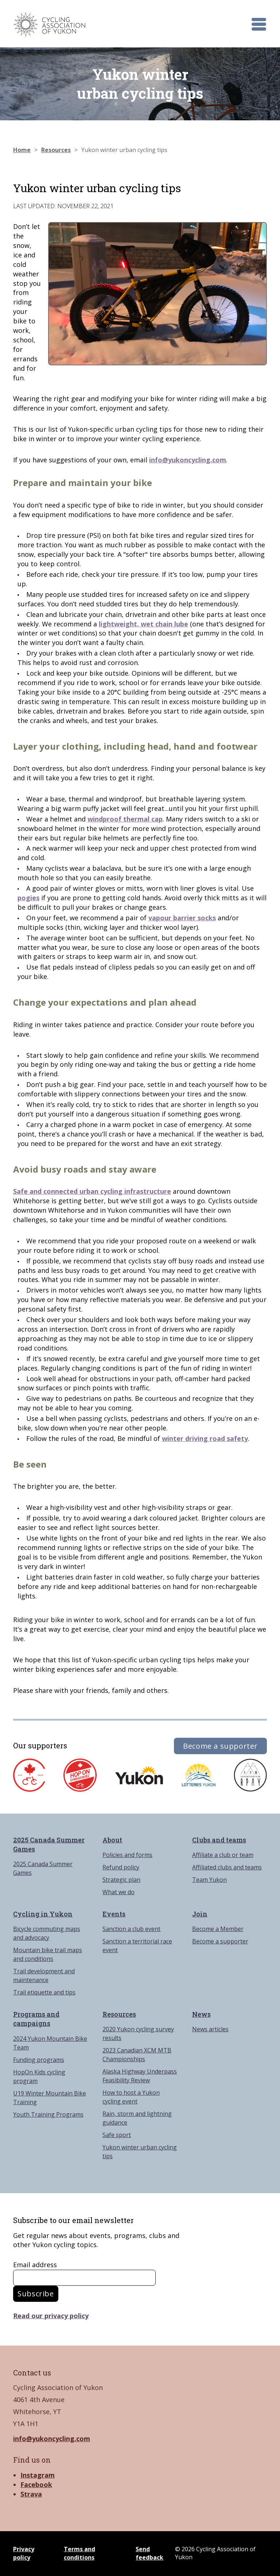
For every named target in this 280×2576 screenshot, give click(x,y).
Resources (56, 150)
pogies (28, 897)
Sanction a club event (131, 1929)
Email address (35, 2264)
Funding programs (38, 2060)
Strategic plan (121, 1880)
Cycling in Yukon (43, 1913)
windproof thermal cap (125, 819)
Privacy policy (23, 2553)
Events (113, 1913)
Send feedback (149, 2553)
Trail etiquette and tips (44, 1992)
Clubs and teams (219, 1839)
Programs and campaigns (36, 2019)
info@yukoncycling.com (187, 459)
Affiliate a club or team (222, 1855)
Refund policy (120, 1867)
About (112, 1839)
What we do (118, 1892)
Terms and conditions (79, 2553)
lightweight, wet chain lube (143, 623)
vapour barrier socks (182, 917)
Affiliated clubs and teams (227, 1867)
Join (199, 1913)
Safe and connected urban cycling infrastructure (92, 1191)
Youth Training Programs (48, 2114)
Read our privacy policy (51, 2315)
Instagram (37, 2475)
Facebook (36, 2484)
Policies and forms (127, 1855)
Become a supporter (220, 1746)
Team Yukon (209, 1880)
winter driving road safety (205, 1438)
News (201, 2014)
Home (22, 150)
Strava (31, 2494)
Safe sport (116, 2135)
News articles (210, 2029)
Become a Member (218, 1929)
